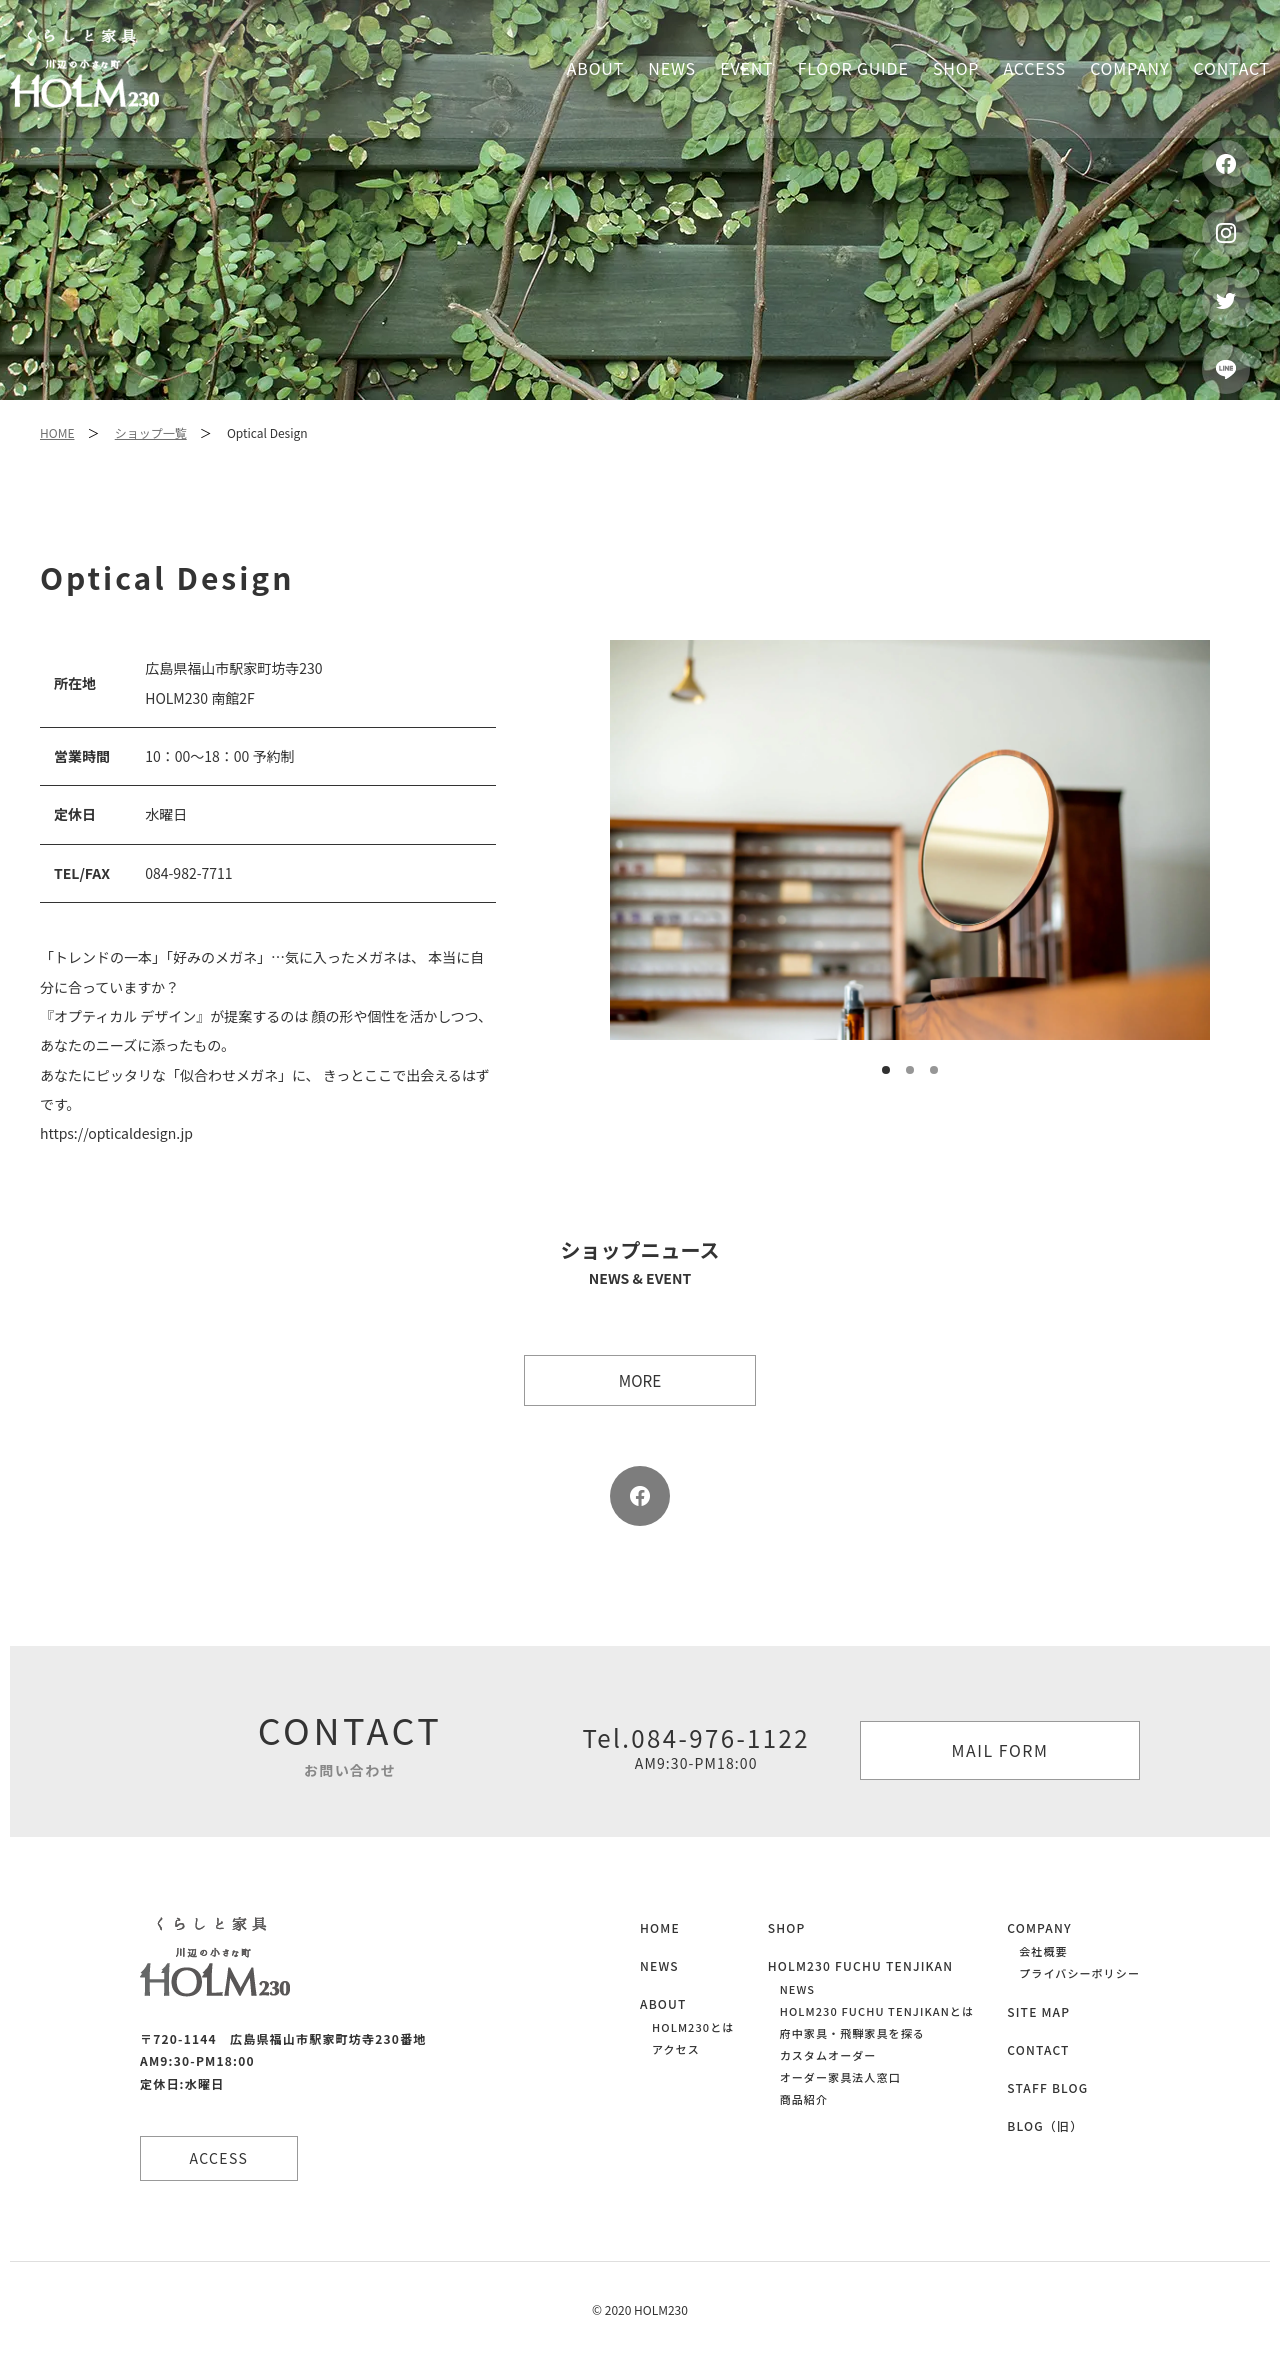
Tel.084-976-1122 (696, 1747)
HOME (57, 432)
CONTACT (1038, 2049)
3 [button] (935, 1071)
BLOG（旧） (1045, 2125)
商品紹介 (804, 2099)
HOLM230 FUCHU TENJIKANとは (877, 2011)
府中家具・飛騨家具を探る (852, 2033)
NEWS (659, 1965)
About (595, 68)
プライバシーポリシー (1079, 1973)
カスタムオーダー (828, 2055)
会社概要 (1043, 1951)
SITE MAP (1038, 2011)
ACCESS (220, 2158)
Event (746, 68)
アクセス (676, 2049)
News (672, 68)
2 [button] (911, 1071)
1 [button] (887, 1071)
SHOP (787, 1927)
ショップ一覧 (151, 432)
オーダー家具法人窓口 (840, 2077)
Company (1129, 68)
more (640, 1380)
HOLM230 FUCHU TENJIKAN (861, 1965)
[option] (910, 840)
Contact (1232, 68)
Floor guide (853, 68)
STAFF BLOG (1047, 2087)
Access (1035, 68)
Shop (956, 68)
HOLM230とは (693, 2027)
